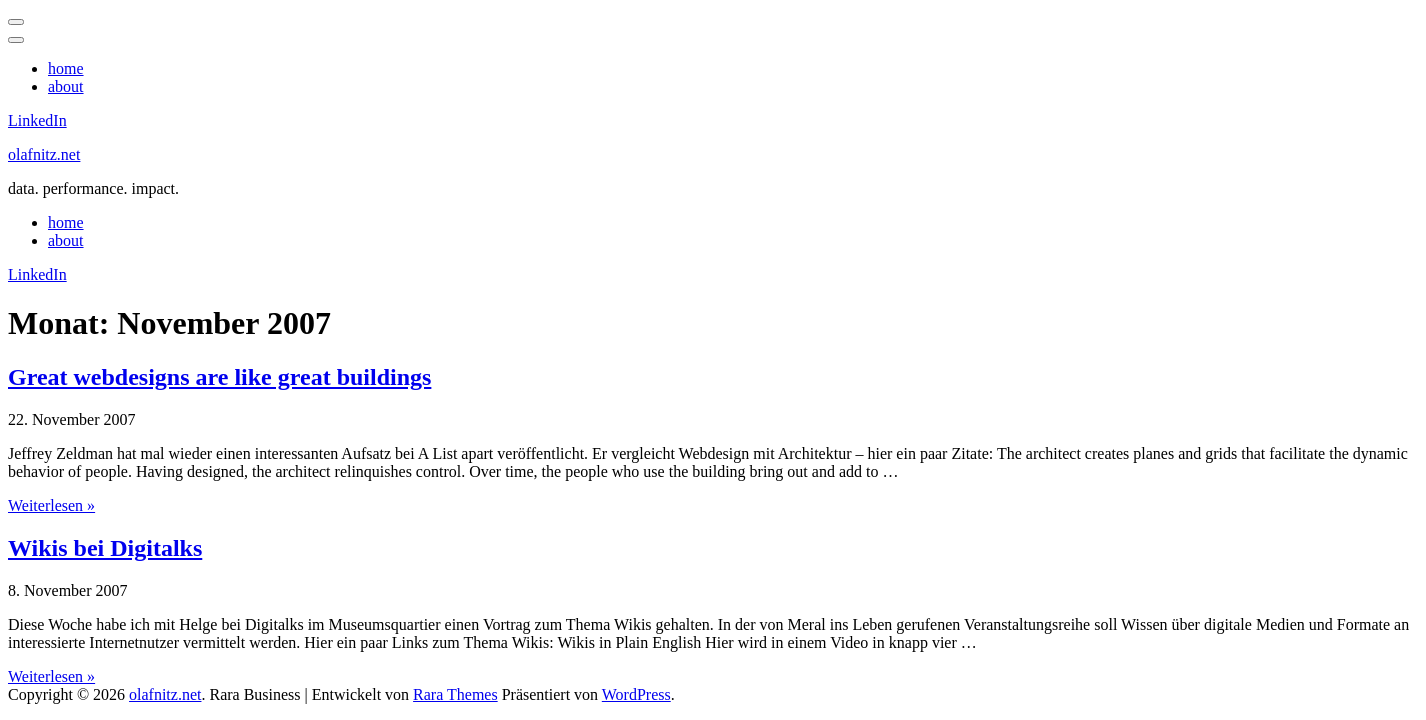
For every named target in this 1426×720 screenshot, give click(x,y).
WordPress (636, 694)
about (66, 86)
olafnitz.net (44, 154)
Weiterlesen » (51, 505)
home (66, 68)
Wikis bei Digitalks (105, 548)
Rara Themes (455, 694)
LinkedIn (37, 120)
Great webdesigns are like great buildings (219, 377)
